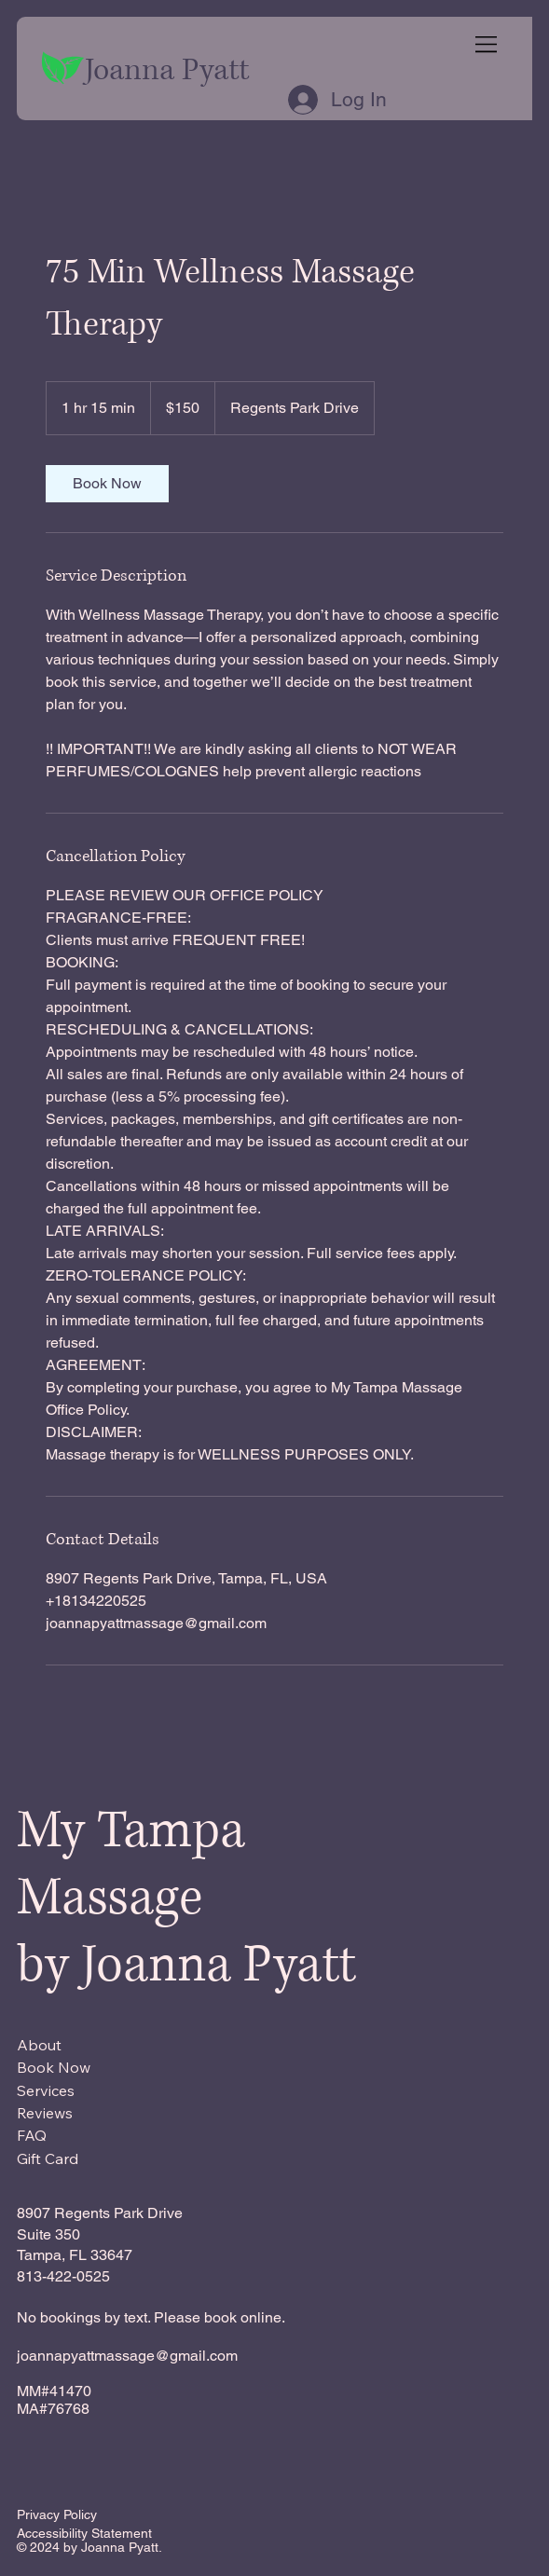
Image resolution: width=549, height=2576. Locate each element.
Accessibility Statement (84, 2533)
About (39, 2044)
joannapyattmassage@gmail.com (127, 2355)
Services (46, 2090)
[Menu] (487, 44)
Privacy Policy (57, 2514)
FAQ (32, 2135)
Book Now (53, 2067)
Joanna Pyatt (167, 70)
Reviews (45, 2112)
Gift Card (47, 2158)
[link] (107, 483)
